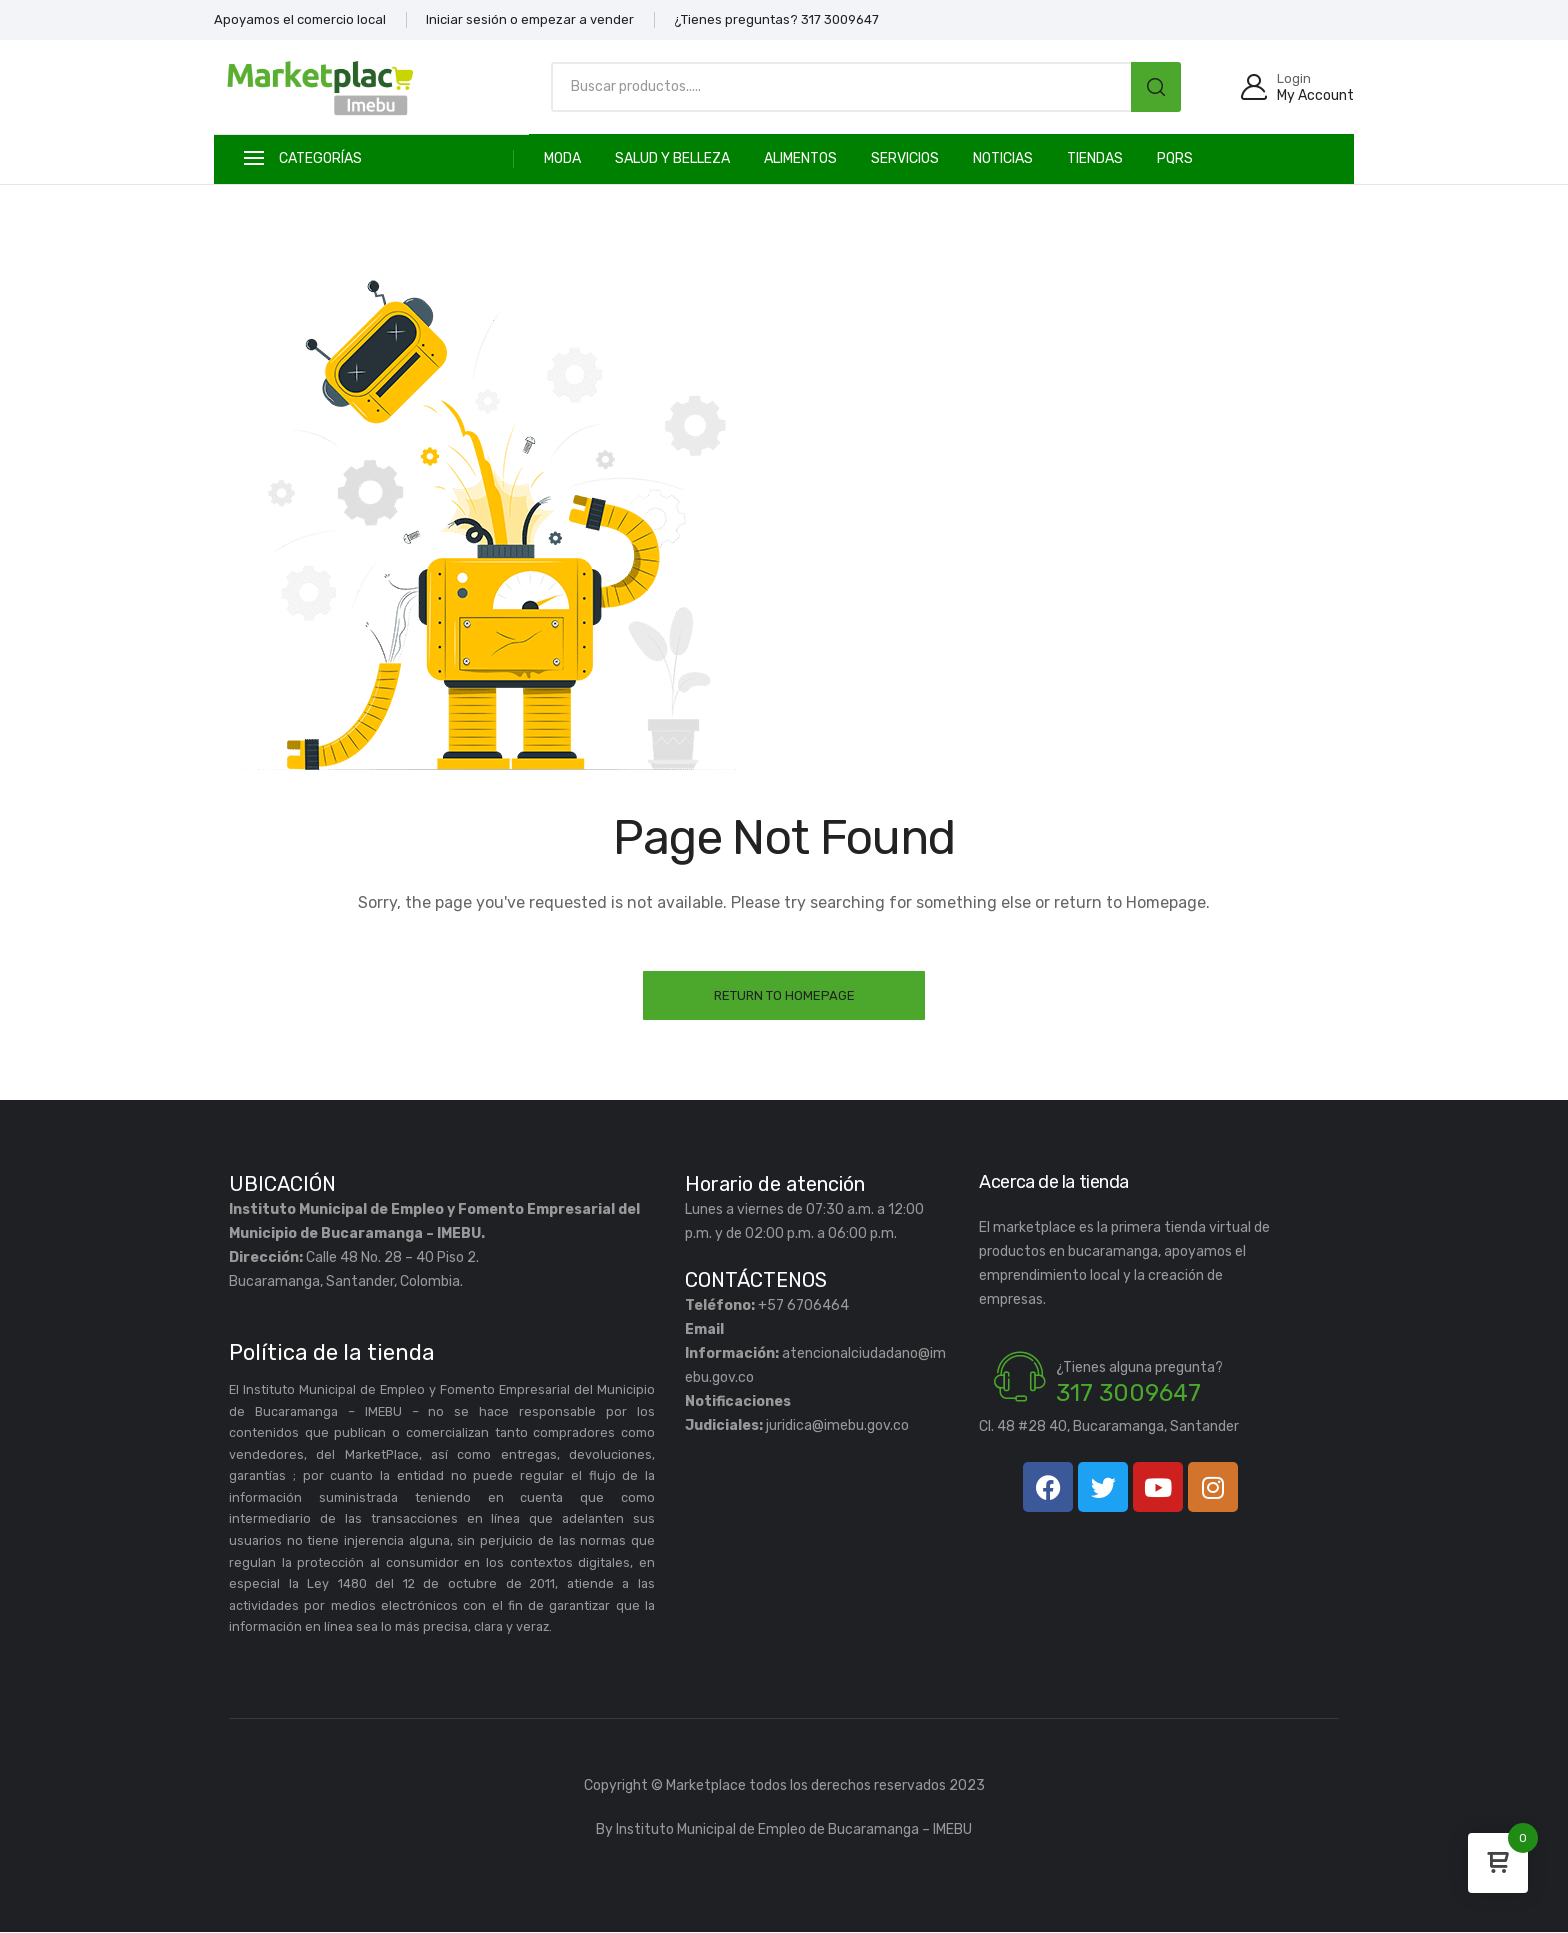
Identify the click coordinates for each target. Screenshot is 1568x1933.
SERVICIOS (905, 158)
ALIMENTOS (800, 158)
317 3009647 (1128, 1394)
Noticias (1003, 158)
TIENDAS (1095, 158)
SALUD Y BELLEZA (672, 158)
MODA (562, 158)
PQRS (1175, 158)
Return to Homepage (784, 995)
